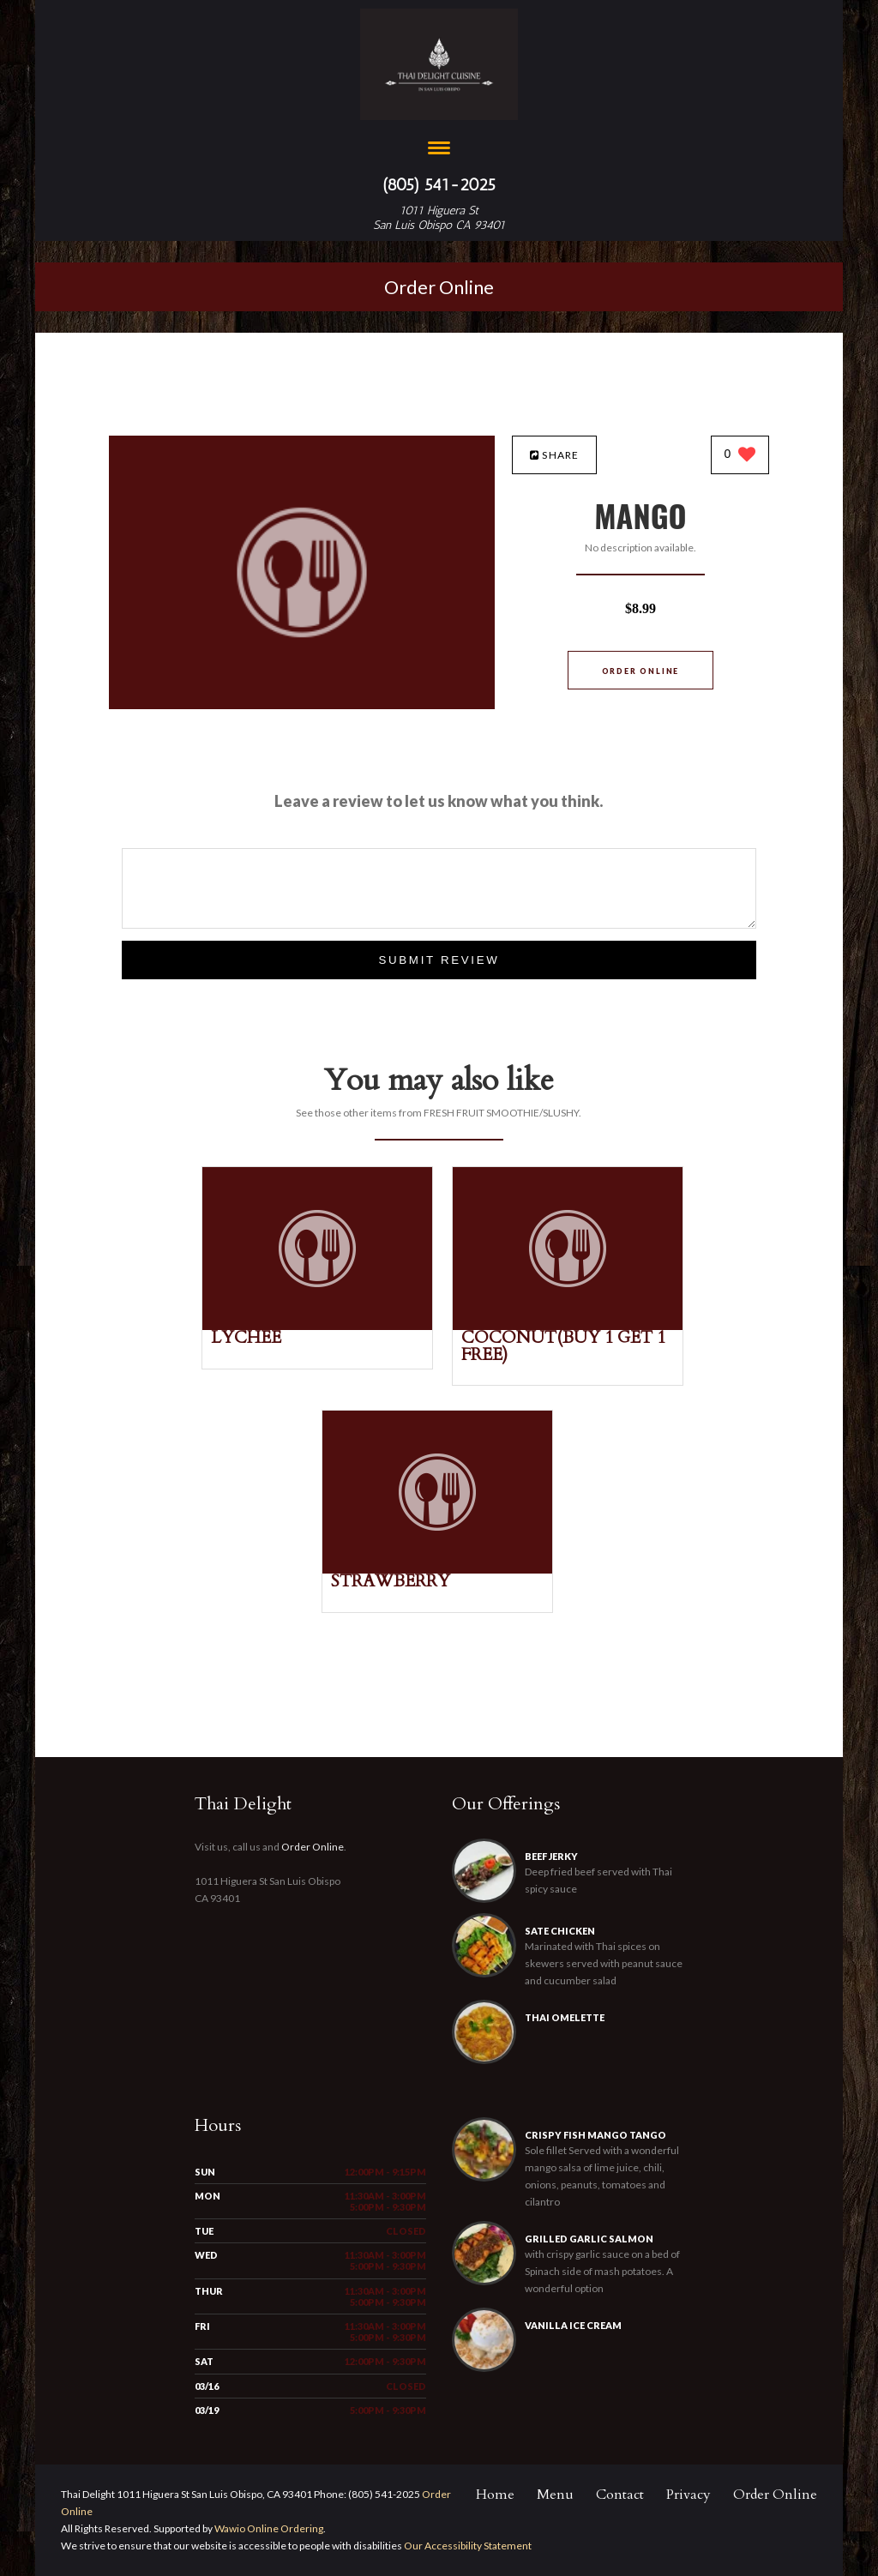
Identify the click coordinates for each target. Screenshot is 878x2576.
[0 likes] (740, 455)
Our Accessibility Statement (467, 2545)
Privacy (688, 2494)
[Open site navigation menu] (439, 149)
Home (495, 2494)
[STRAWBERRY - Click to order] (437, 1569)
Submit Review (438, 960)
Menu (555, 2494)
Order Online (439, 286)
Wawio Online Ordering (268, 2528)
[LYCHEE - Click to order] (317, 1326)
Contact (620, 2494)
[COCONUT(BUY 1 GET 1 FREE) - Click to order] (568, 1326)
